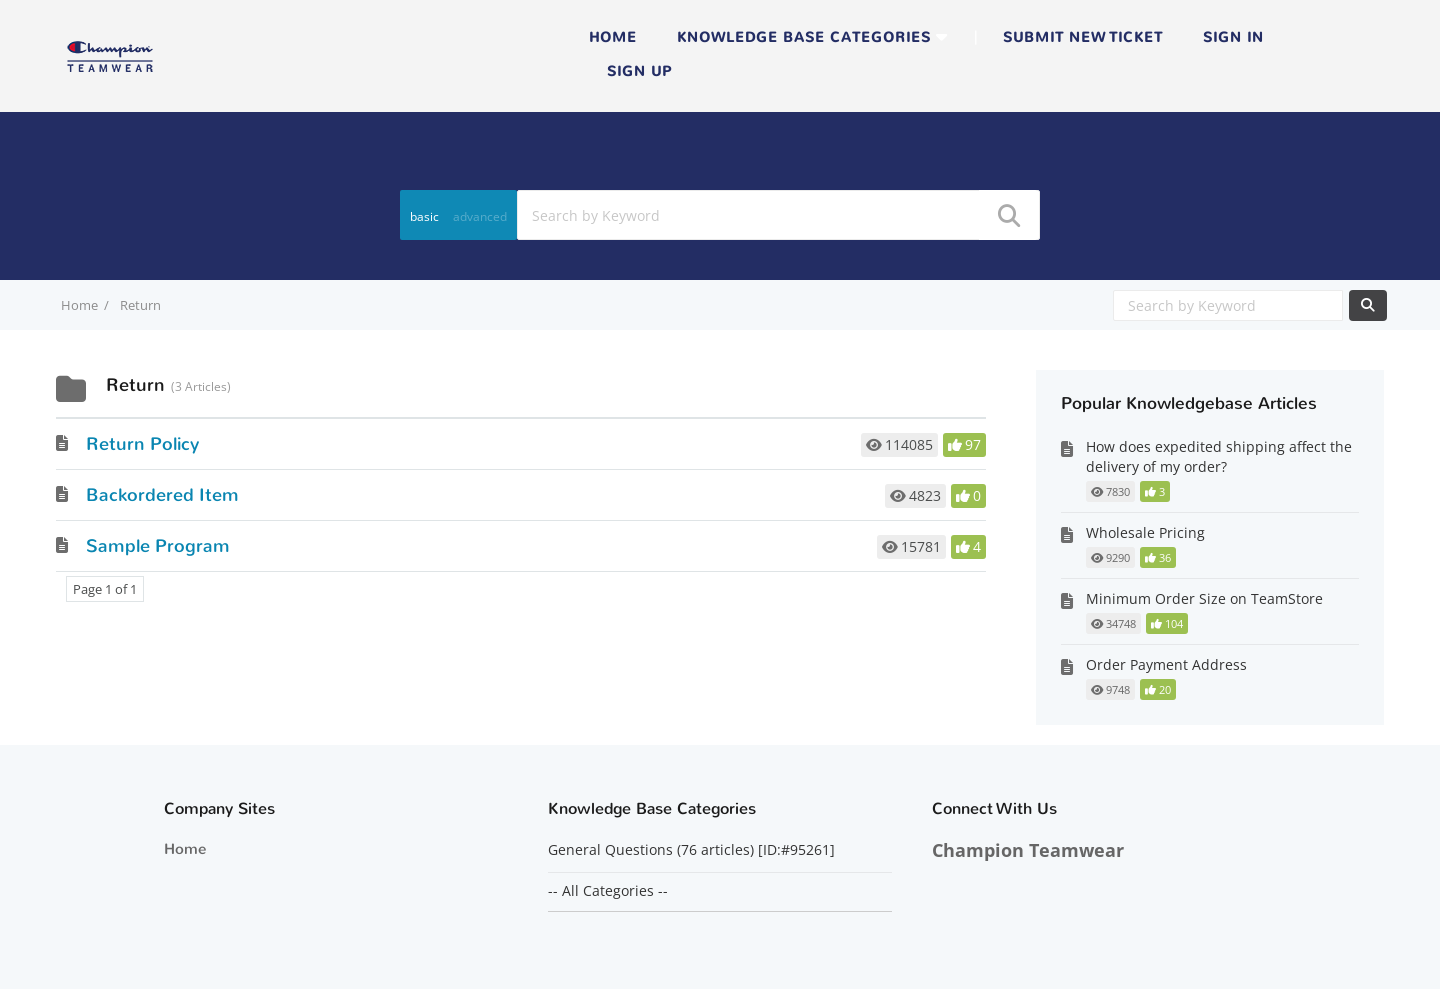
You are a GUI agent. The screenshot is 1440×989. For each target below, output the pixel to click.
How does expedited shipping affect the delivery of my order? (1219, 456)
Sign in (1233, 37)
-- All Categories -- (608, 891)
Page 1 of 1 (105, 589)
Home (613, 37)
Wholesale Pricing (1145, 532)
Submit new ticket (1083, 37)
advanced (480, 216)
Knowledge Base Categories (804, 37)
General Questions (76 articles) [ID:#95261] (693, 850)
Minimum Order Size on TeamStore (1204, 598)
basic (424, 216)
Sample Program (158, 546)
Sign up (639, 71)
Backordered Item (162, 495)
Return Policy (142, 444)
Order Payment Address (1166, 664)
